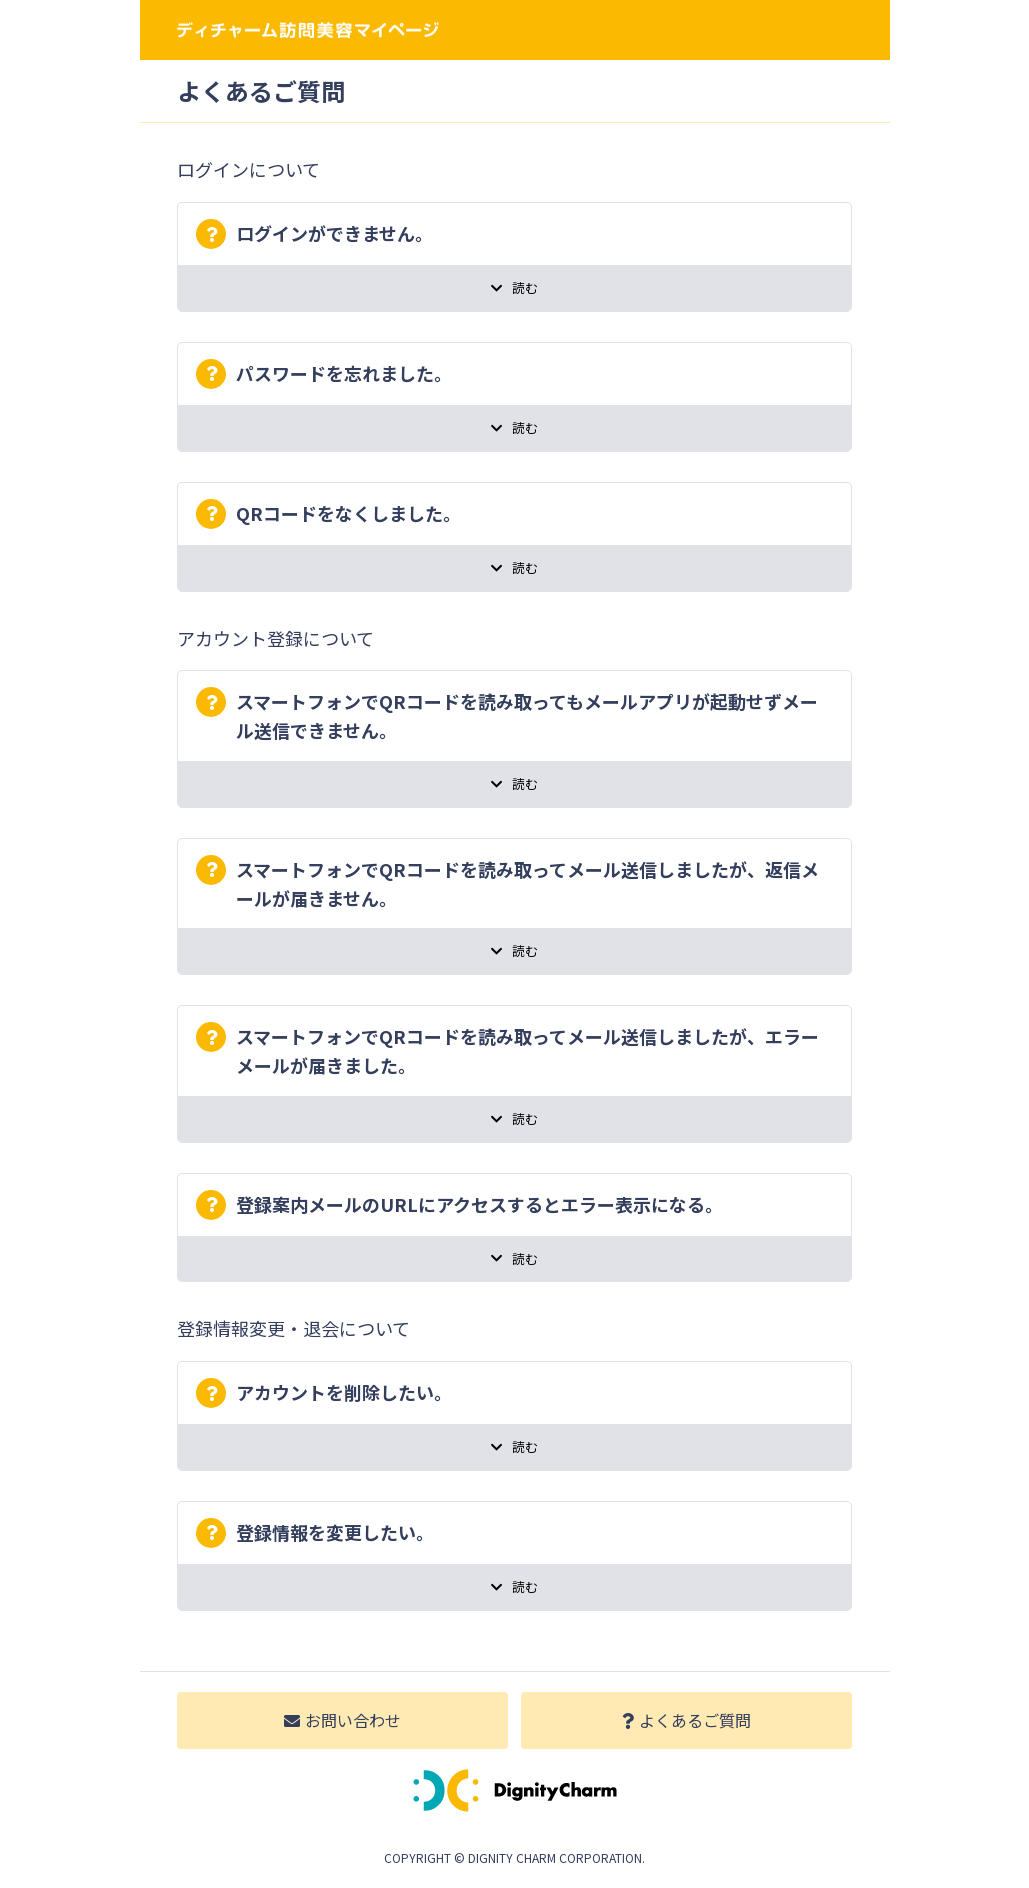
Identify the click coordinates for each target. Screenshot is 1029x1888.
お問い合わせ (342, 1720)
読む (514, 287)
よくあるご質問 (686, 1720)
